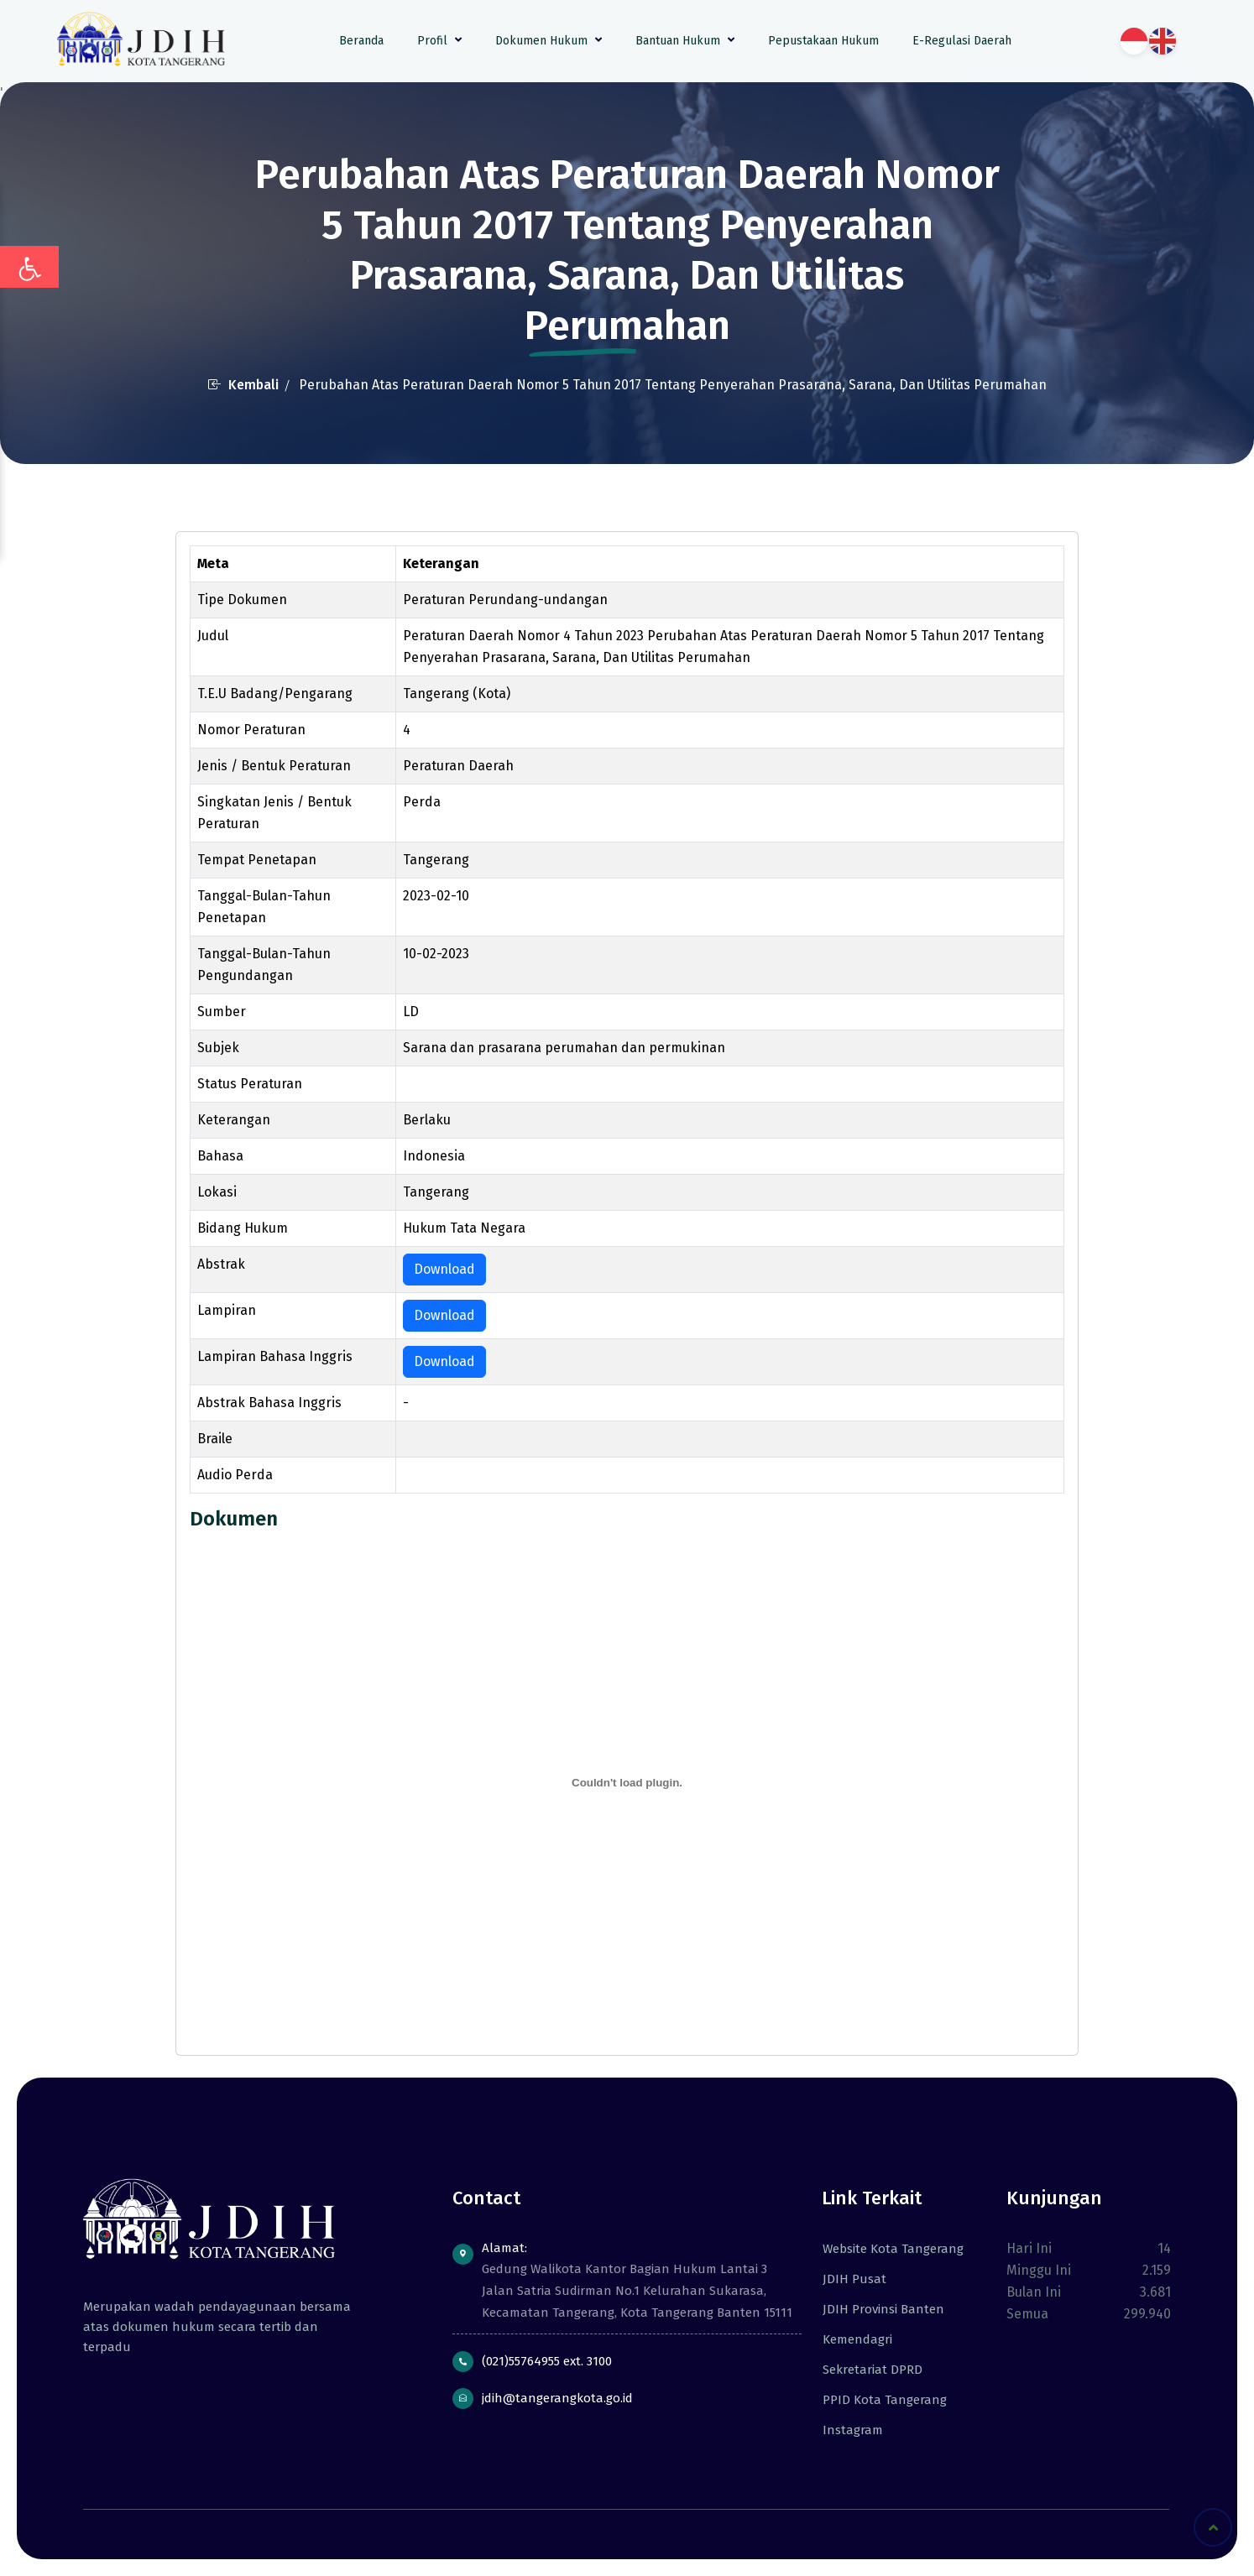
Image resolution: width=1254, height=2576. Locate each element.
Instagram (846, 2430)
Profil (439, 41)
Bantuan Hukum (684, 41)
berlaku (428, 1085)
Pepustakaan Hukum (823, 41)
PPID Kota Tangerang (878, 2399)
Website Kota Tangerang (886, 2248)
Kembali (243, 385)
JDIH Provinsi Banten (876, 2309)
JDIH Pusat (847, 2279)
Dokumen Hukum (548, 41)
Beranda (361, 41)
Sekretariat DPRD (865, 2369)
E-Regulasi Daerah (961, 41)
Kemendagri (850, 2339)
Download (444, 1269)
